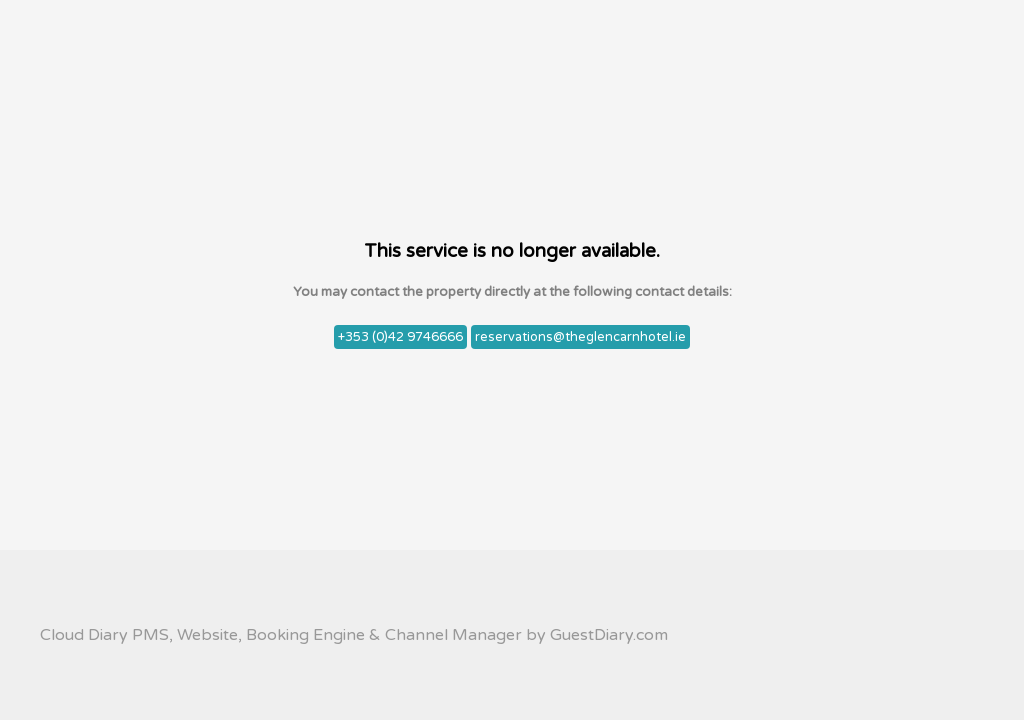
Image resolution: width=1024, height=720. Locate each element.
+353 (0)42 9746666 (400, 337)
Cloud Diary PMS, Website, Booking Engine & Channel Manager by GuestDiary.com (354, 635)
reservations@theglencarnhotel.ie (580, 337)
